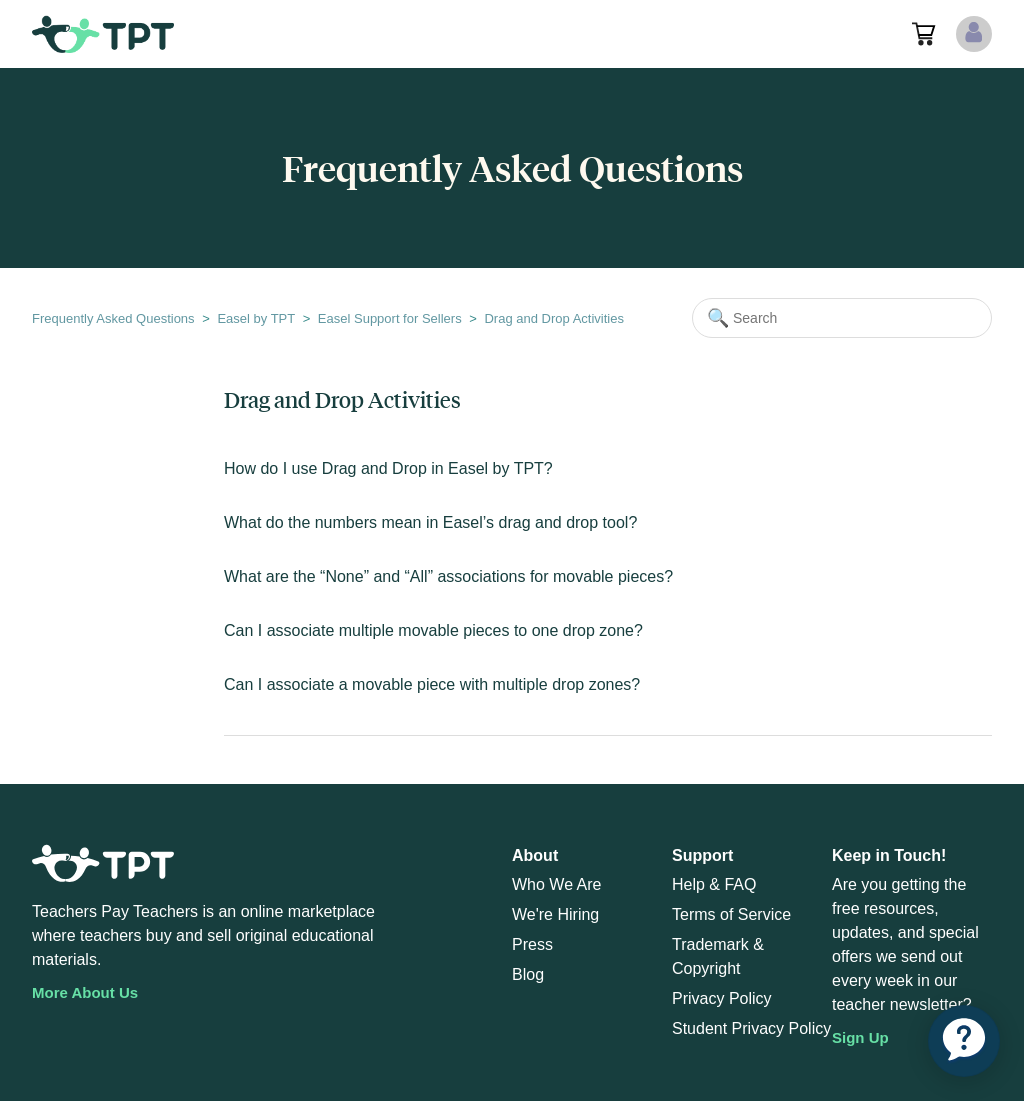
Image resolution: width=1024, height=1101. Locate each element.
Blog (528, 974)
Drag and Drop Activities (553, 318)
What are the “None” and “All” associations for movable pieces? (448, 576)
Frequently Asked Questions (113, 318)
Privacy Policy (722, 998)
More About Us (85, 992)
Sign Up (860, 1037)
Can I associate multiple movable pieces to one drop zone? (433, 630)
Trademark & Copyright (718, 956)
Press (532, 944)
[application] (964, 1041)
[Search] (842, 318)
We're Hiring (555, 914)
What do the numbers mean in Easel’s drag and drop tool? (430, 522)
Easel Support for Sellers (390, 318)
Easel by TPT (256, 318)
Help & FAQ (714, 884)
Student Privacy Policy (751, 1028)
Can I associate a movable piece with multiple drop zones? (432, 684)
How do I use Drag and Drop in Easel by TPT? (388, 468)
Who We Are (557, 884)
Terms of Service (731, 914)
